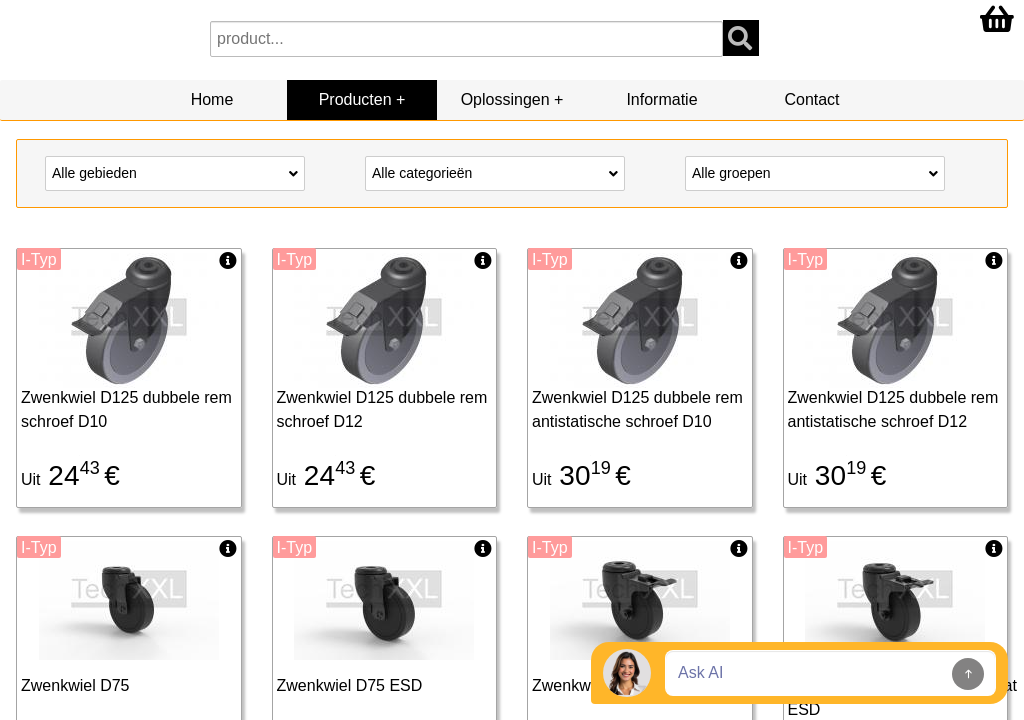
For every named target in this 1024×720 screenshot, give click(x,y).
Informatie (661, 99)
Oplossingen (505, 99)
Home (212, 99)
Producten (355, 99)
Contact (811, 99)
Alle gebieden (175, 172)
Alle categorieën (495, 172)
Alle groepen (815, 172)
